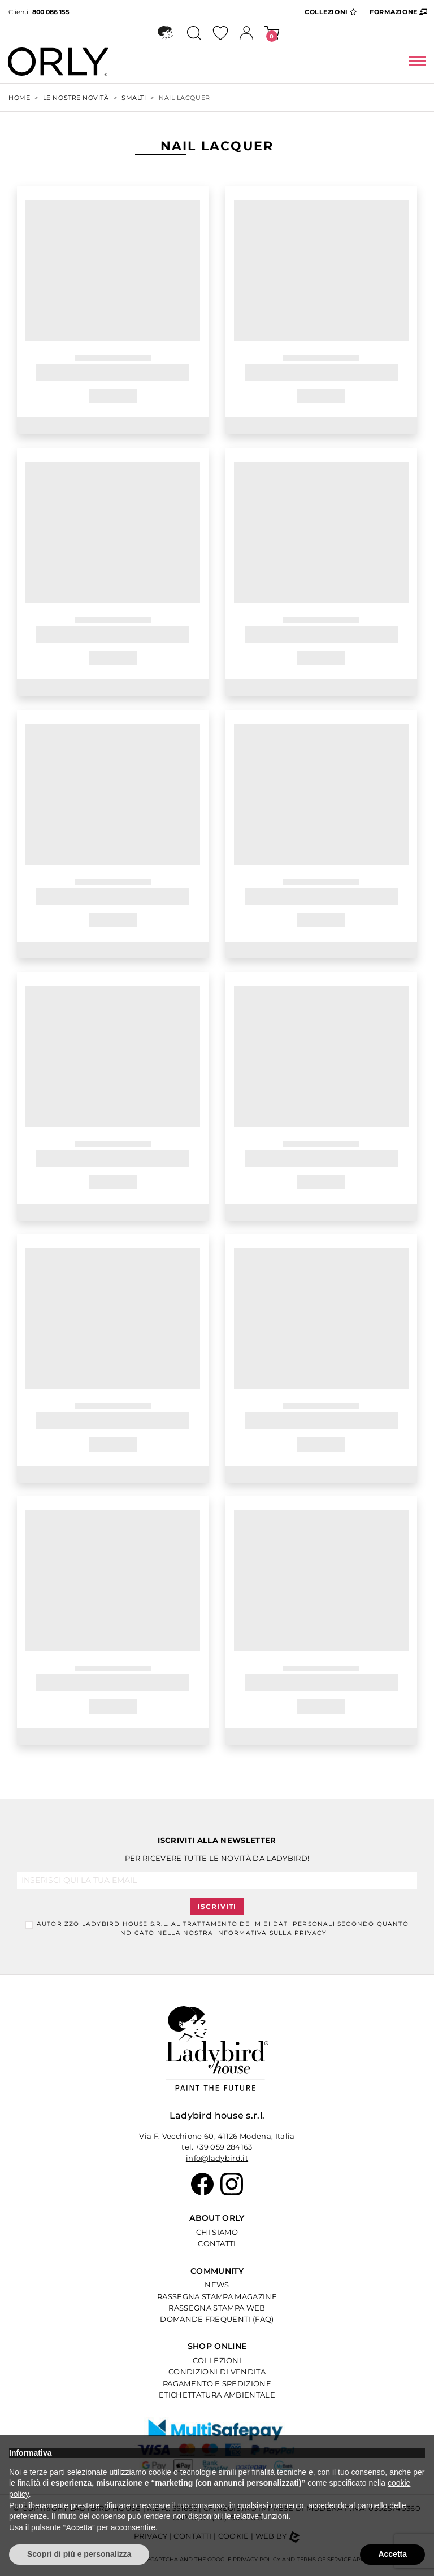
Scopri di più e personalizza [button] (79, 2553)
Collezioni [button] (331, 11)
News (217, 2284)
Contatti (217, 2243)
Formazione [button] (399, 11)
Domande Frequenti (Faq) (217, 2319)
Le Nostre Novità (76, 98)
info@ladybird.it (217, 2158)
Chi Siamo (217, 2232)
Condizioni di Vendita (217, 2371)
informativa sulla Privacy (271, 1933)
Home (19, 98)
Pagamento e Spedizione (217, 2383)
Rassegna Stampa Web (216, 2307)
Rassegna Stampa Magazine (217, 2296)
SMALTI (133, 98)
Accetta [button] (392, 2553)
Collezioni (217, 2360)
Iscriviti (217, 1906)
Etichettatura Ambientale (217, 2394)
